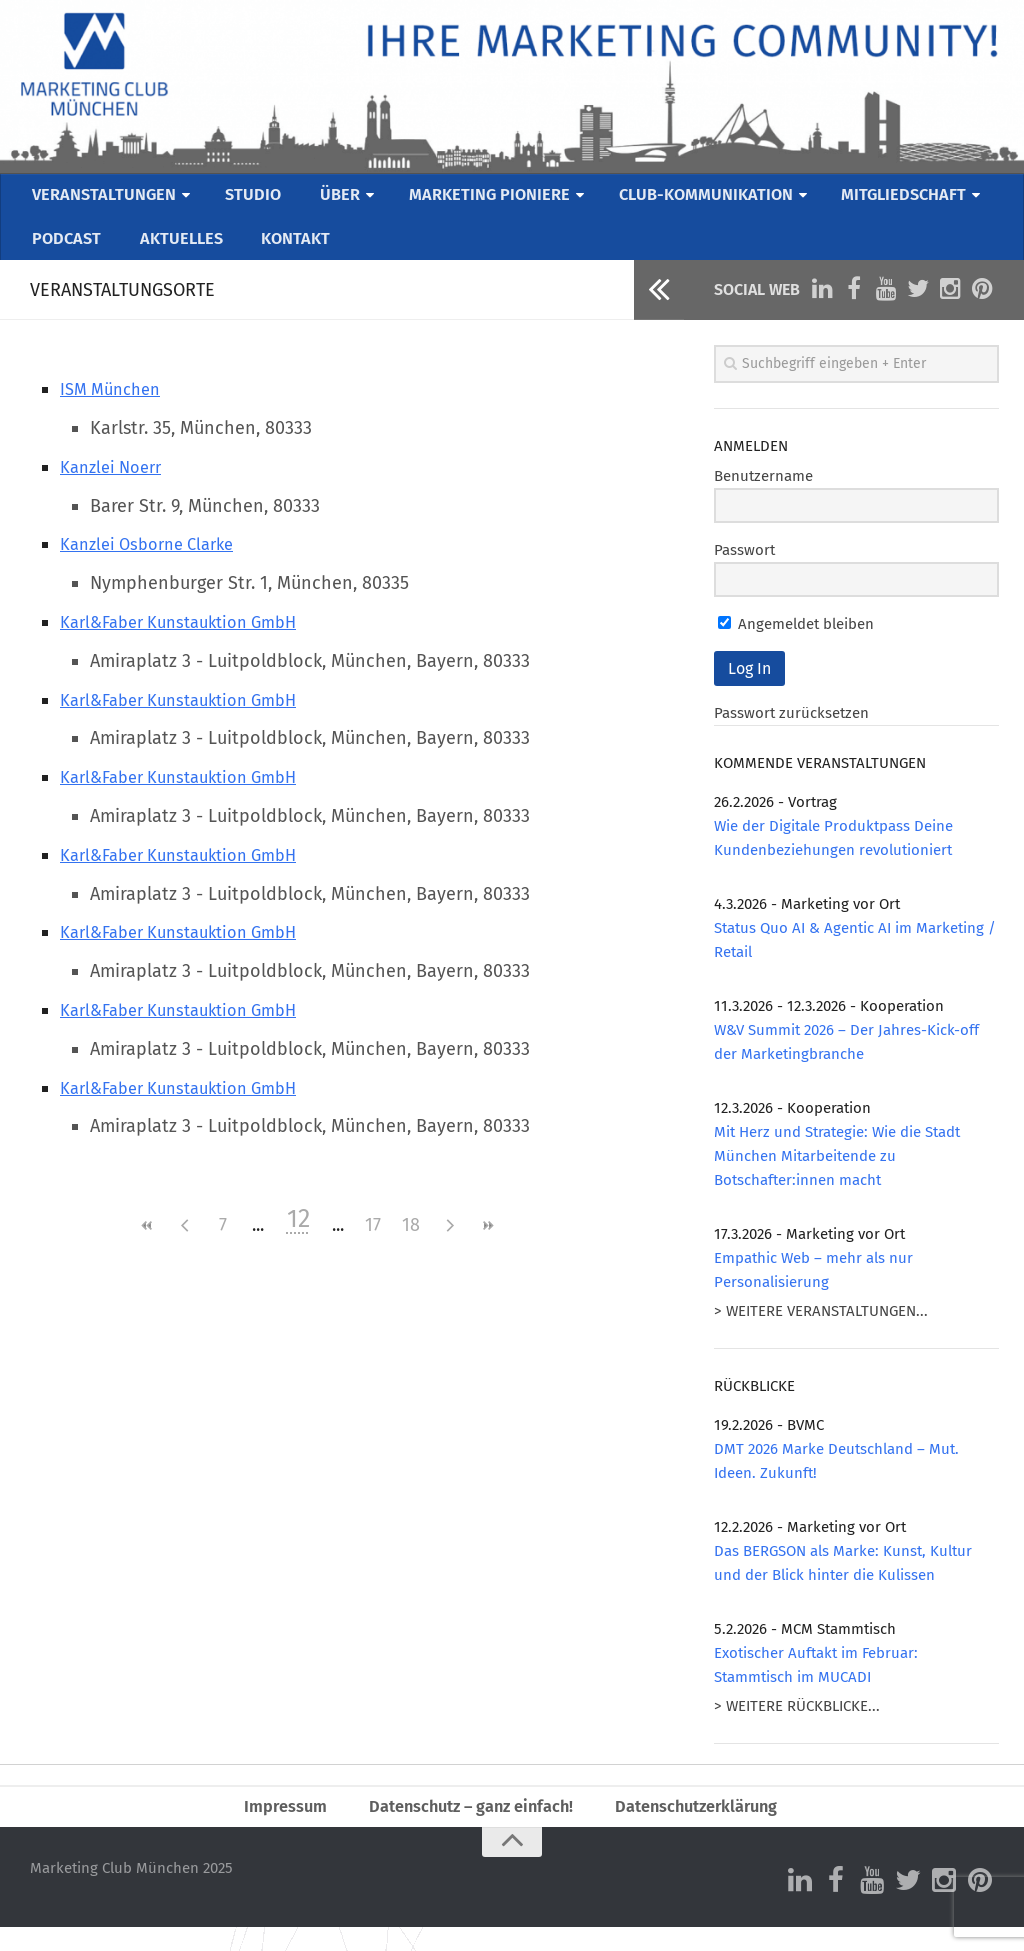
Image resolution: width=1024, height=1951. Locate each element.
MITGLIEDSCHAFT (911, 199)
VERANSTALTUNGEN (106, 199)
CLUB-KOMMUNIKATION (708, 199)
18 (411, 1243)
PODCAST (65, 252)
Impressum (270, 1827)
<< (147, 1243)
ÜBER (336, 199)
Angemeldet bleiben (796, 642)
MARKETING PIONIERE (486, 199)
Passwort (744, 568)
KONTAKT (284, 252)
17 (373, 1243)
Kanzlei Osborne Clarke (155, 562)
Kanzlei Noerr (116, 485)
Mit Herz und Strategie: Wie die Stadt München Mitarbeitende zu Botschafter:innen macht (837, 1174)
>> (487, 1243)
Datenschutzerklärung (707, 1827)
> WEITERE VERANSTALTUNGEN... (821, 1329)
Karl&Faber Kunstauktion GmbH (190, 640)
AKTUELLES (175, 252)
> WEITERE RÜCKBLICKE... (797, 1724)
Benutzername (763, 494)
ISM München (115, 407)
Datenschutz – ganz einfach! (465, 1827)
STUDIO (256, 199)
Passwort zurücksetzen (791, 731)
